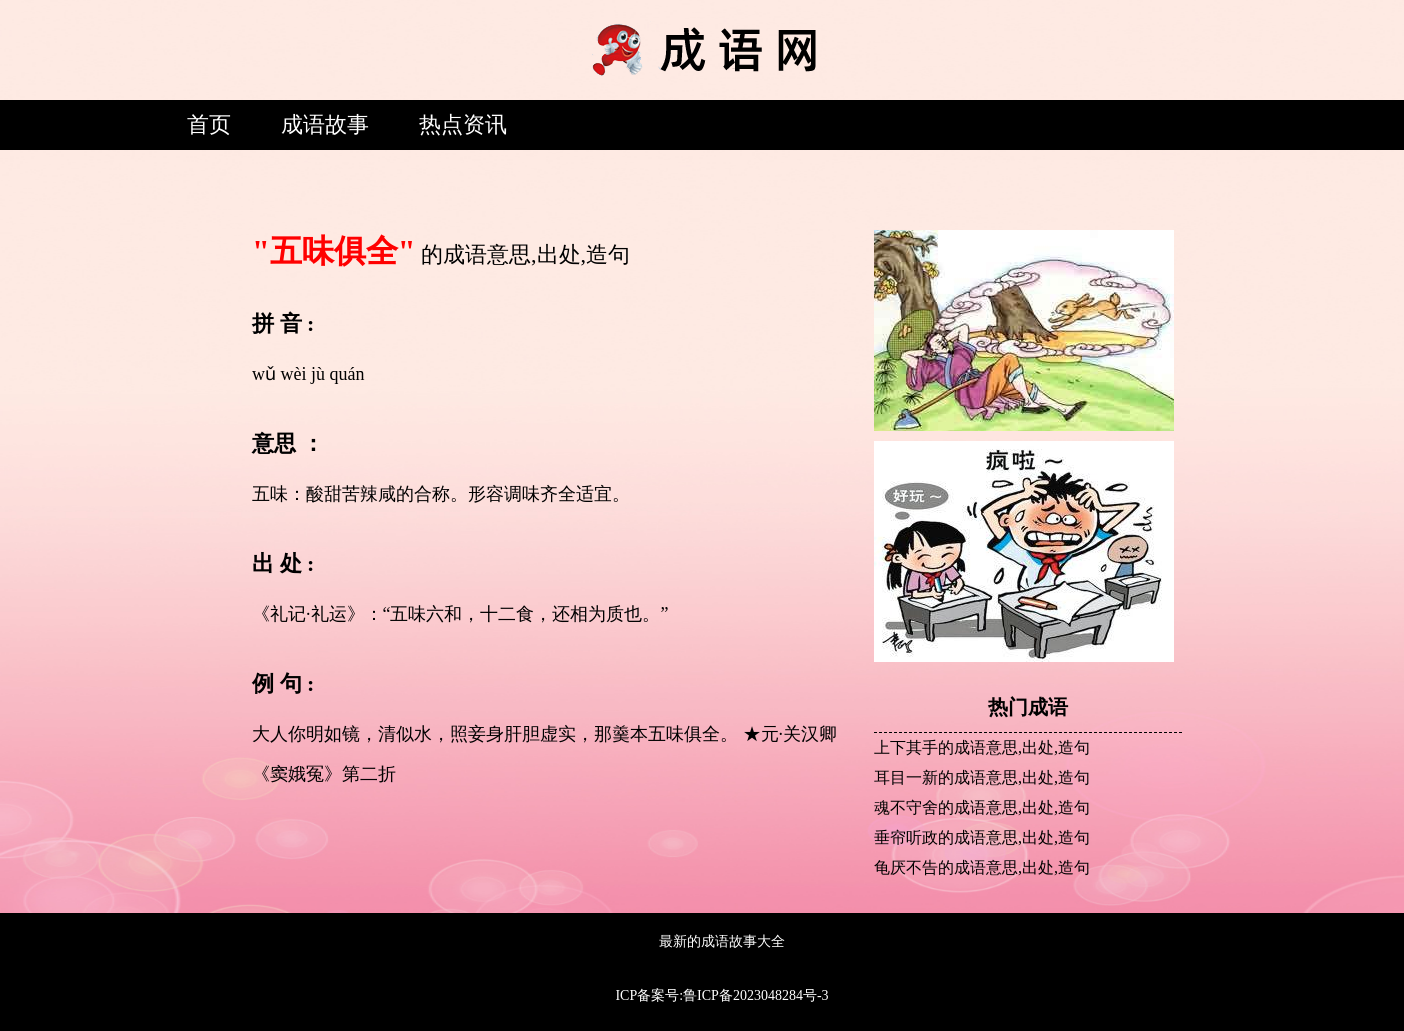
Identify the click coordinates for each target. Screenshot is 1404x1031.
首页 (209, 124)
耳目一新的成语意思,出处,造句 (982, 777)
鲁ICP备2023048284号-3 (755, 995)
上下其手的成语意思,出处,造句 (982, 747)
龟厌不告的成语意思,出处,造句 (982, 867)
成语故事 (325, 124)
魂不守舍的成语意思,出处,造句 (982, 807)
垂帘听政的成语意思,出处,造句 (982, 837)
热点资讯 (463, 124)
